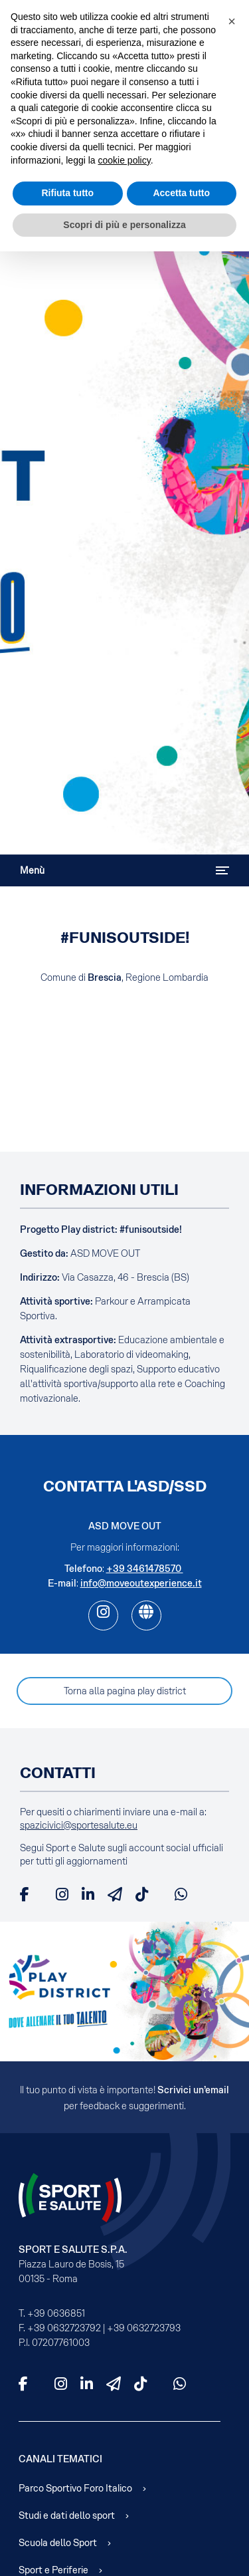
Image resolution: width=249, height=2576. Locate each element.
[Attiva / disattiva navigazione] (222, 870)
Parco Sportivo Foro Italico (75, 2488)
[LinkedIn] (88, 1894)
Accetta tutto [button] (181, 193)
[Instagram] (62, 1894)
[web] (146, 1615)
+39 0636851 (56, 2313)
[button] (231, 21)
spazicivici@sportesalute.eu (78, 1825)
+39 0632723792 (64, 2328)
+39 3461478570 (144, 1569)
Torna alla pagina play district (125, 1691)
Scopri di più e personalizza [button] (124, 224)
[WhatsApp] (181, 1894)
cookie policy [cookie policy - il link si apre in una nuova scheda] (124, 160)
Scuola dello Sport (58, 2543)
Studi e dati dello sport (67, 2515)
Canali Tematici (60, 2459)
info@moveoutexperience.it (141, 1583)
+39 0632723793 (144, 2328)
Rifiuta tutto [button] (67, 193)
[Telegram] (115, 1894)
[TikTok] (141, 1894)
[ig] (103, 1615)
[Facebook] (24, 1894)
